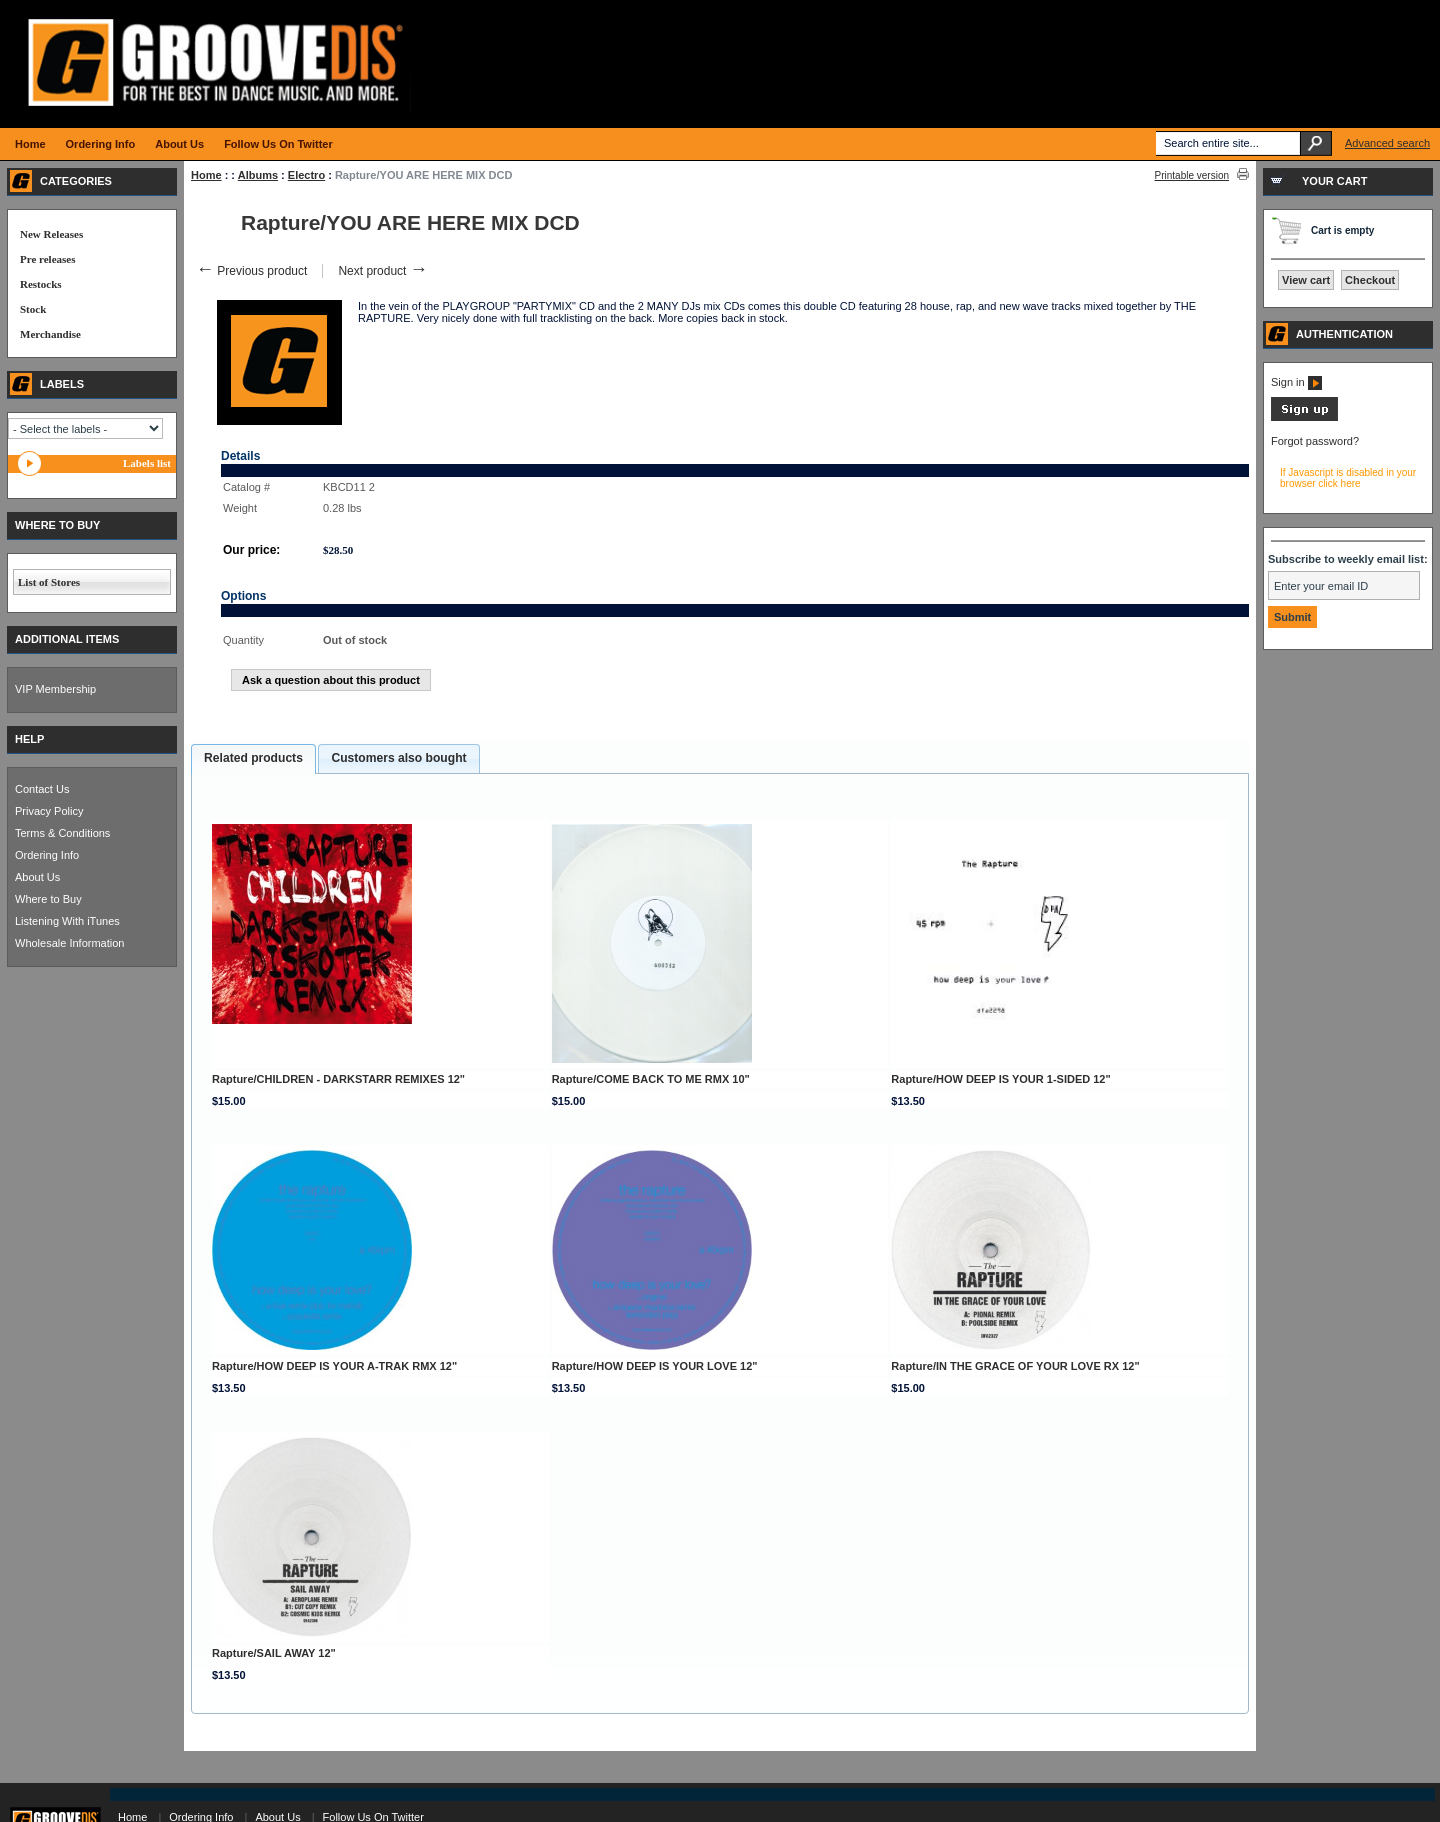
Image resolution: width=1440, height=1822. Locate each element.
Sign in (1296, 382)
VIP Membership (55, 689)
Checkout (1370, 280)
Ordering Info (47, 855)
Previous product (251, 271)
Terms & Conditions (62, 833)
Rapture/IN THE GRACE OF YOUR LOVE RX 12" (1015, 1366)
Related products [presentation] (253, 758)
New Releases (51, 234)
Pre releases (47, 259)
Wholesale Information (69, 943)
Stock (33, 309)
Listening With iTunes (67, 921)
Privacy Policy (49, 811)
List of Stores (49, 582)
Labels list (147, 463)
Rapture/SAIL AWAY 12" (274, 1653)
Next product (382, 271)
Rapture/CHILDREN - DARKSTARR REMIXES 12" (338, 1079)
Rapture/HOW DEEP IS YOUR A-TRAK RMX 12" (334, 1366)
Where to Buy (48, 899)
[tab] (253, 759)
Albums (258, 175)
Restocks (41, 284)
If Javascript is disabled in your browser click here (1348, 478)
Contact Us (42, 789)
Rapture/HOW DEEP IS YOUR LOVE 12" (655, 1366)
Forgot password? (1315, 441)
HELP (29, 739)
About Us (37, 877)
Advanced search (1387, 143)
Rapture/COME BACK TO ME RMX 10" (651, 1079)
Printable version (1192, 175)
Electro (306, 175)
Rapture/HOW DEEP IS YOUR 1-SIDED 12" (1000, 1079)
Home (206, 175)
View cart (1306, 280)
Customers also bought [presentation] (398, 758)
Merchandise (50, 334)
